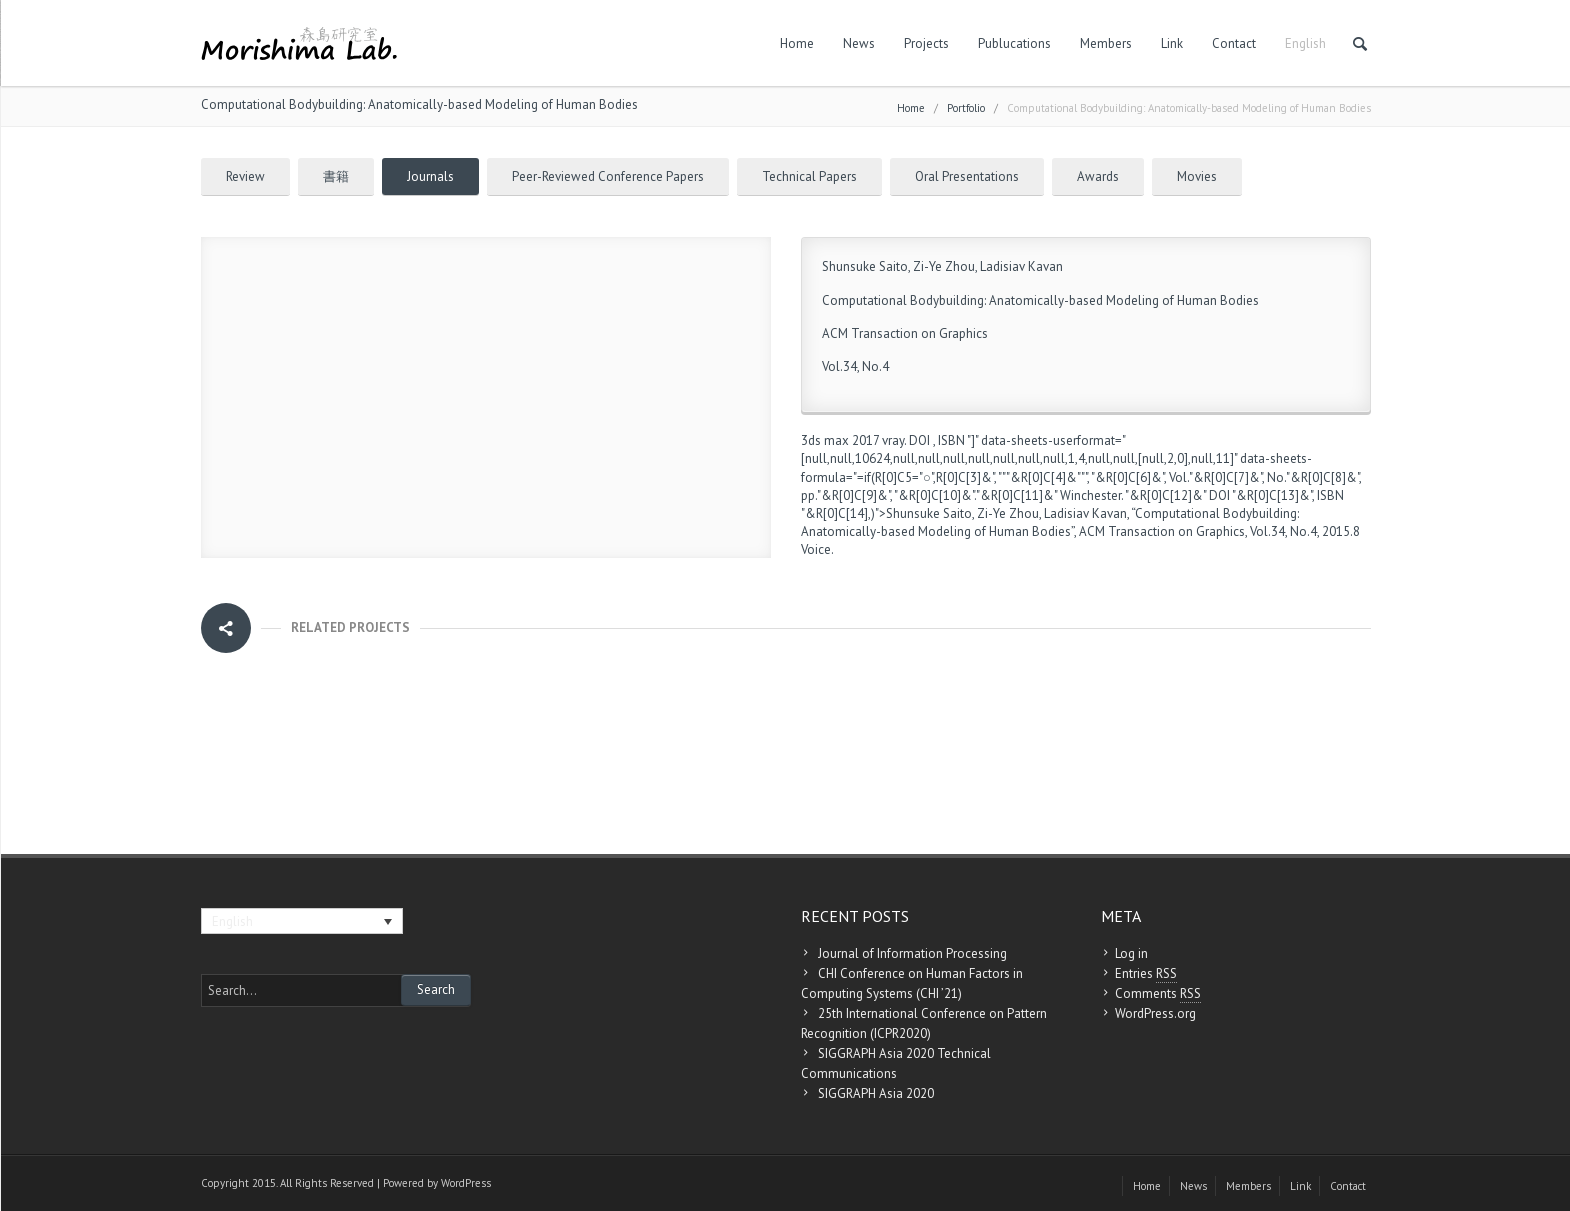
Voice (816, 549)
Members (1106, 43)
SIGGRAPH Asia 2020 (876, 1093)
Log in (1131, 953)
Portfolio (966, 108)
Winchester (1090, 495)
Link (1172, 43)
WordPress (466, 1183)
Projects (926, 43)
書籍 (336, 176)
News (859, 43)
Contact (1234, 43)
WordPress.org (1155, 1013)
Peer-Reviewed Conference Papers (608, 176)
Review (245, 176)
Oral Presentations (967, 176)
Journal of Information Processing (912, 953)
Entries (1146, 974)
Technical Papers (809, 176)
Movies (1197, 176)
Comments (1158, 994)
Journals (430, 176)
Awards (1098, 176)
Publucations (1014, 43)
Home (797, 43)
